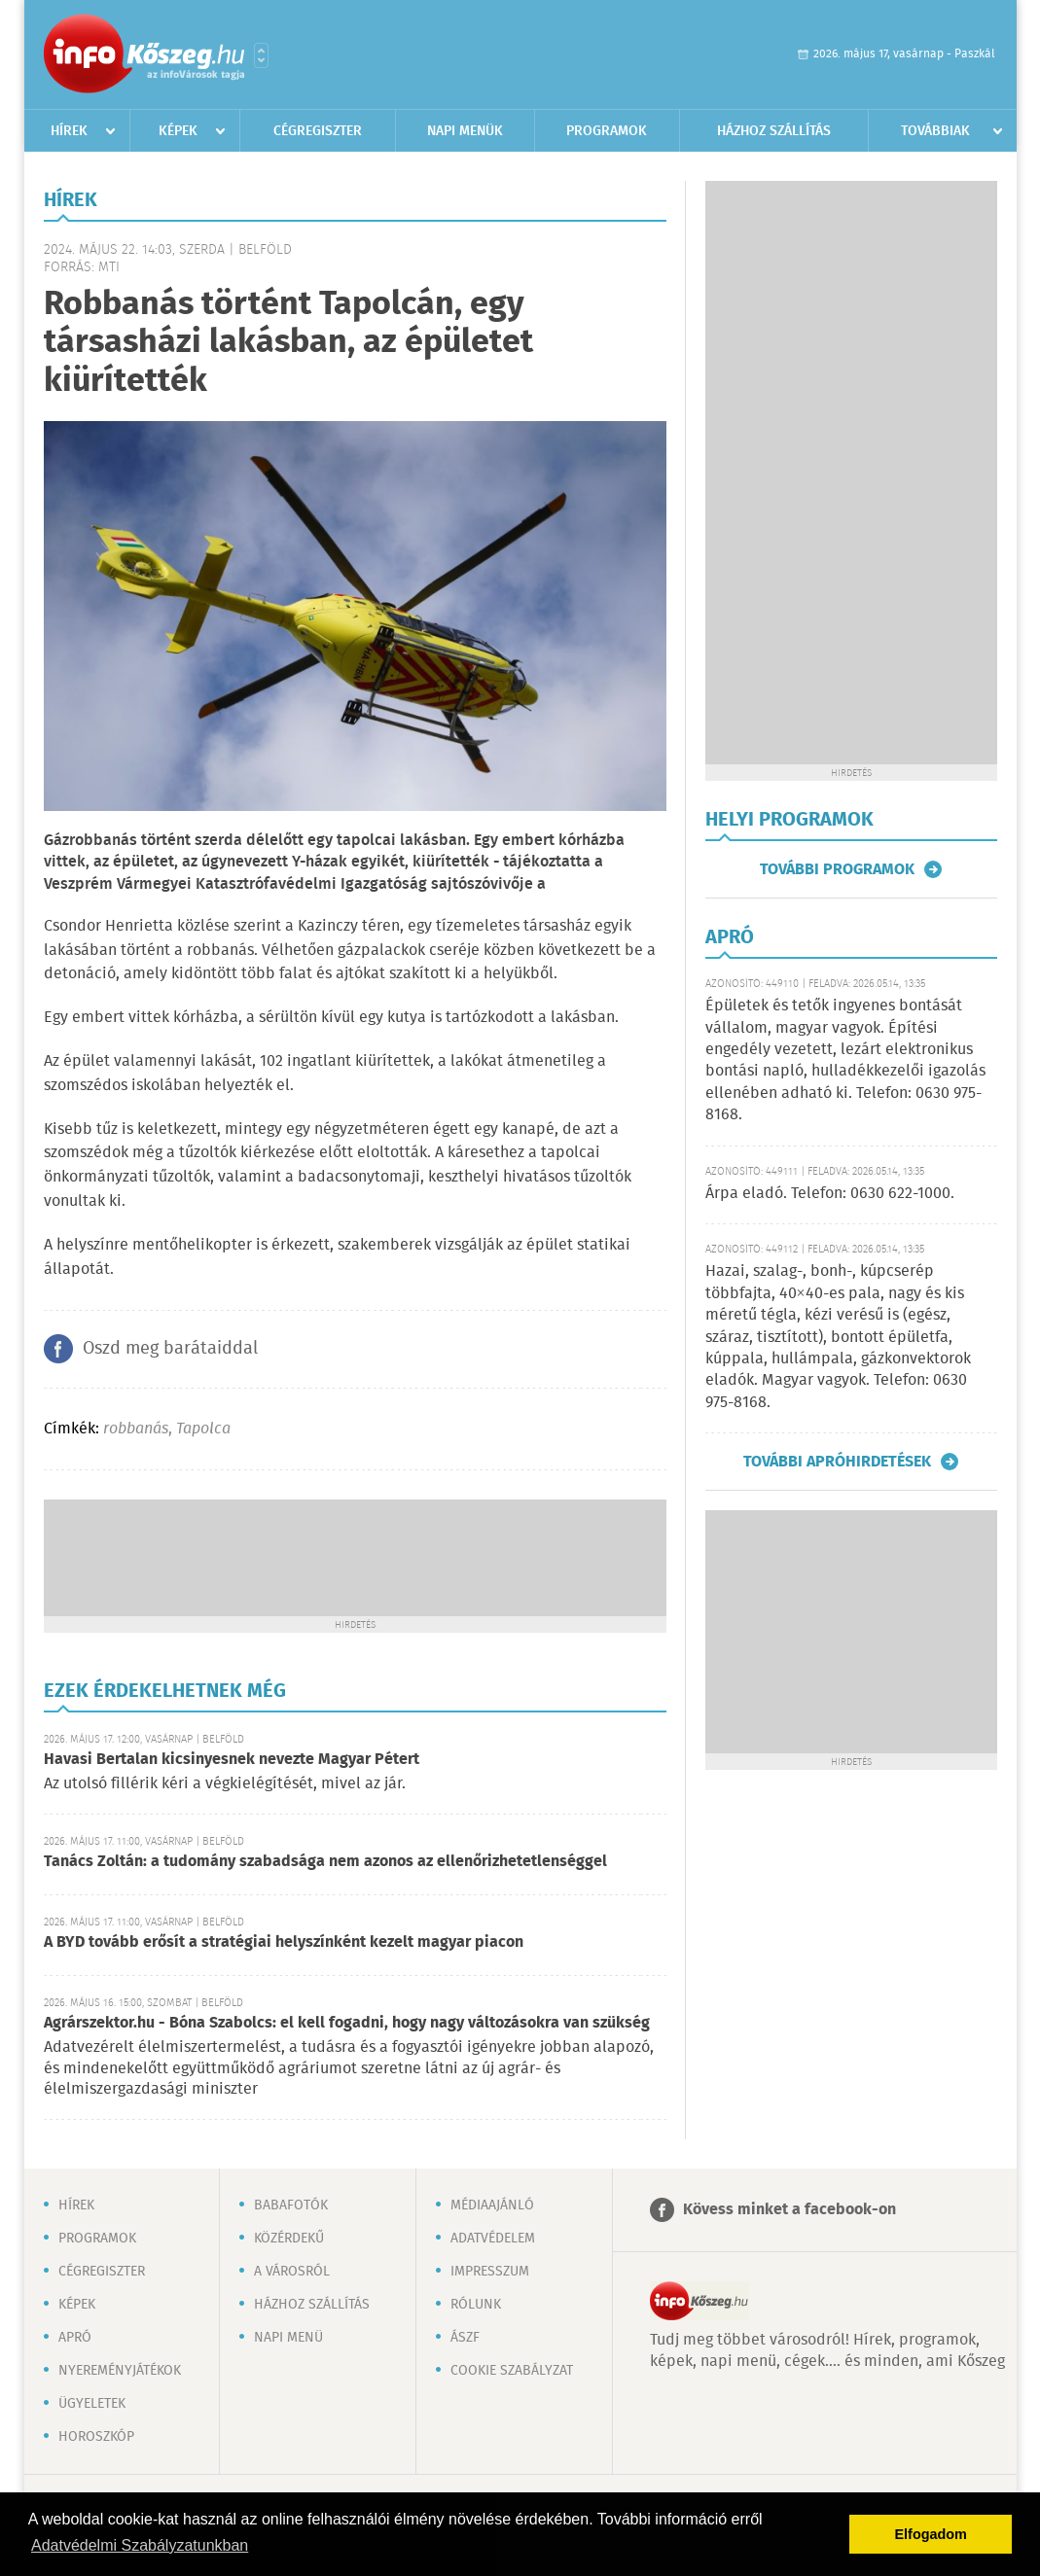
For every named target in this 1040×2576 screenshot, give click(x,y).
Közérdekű (289, 2238)
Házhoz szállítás (774, 131)
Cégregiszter (317, 131)
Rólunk (475, 2304)
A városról (292, 2271)
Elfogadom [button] (931, 2534)
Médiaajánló (492, 2205)
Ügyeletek (92, 2404)
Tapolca (203, 1429)
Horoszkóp (96, 2437)
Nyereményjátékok (119, 2371)
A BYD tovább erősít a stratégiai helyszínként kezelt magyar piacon (283, 1942)
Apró (74, 2337)
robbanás (135, 1429)
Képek (178, 131)
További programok (837, 869)
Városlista (261, 55)
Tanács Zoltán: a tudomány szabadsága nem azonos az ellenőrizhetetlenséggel (325, 1862)
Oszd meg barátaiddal (170, 1348)
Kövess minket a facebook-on (789, 2210)
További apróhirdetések (837, 1461)
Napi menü (288, 2337)
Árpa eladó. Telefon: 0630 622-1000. (829, 1194)
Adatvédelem (492, 2238)
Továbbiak (935, 131)
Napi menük (465, 131)
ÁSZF (465, 2337)
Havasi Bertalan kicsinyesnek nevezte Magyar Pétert (231, 1759)
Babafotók (291, 2205)
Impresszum (489, 2271)
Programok (606, 131)
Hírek (69, 131)
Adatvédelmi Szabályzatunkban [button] (139, 2545)
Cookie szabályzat (511, 2371)
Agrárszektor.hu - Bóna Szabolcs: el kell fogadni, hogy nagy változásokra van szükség (347, 2023)
